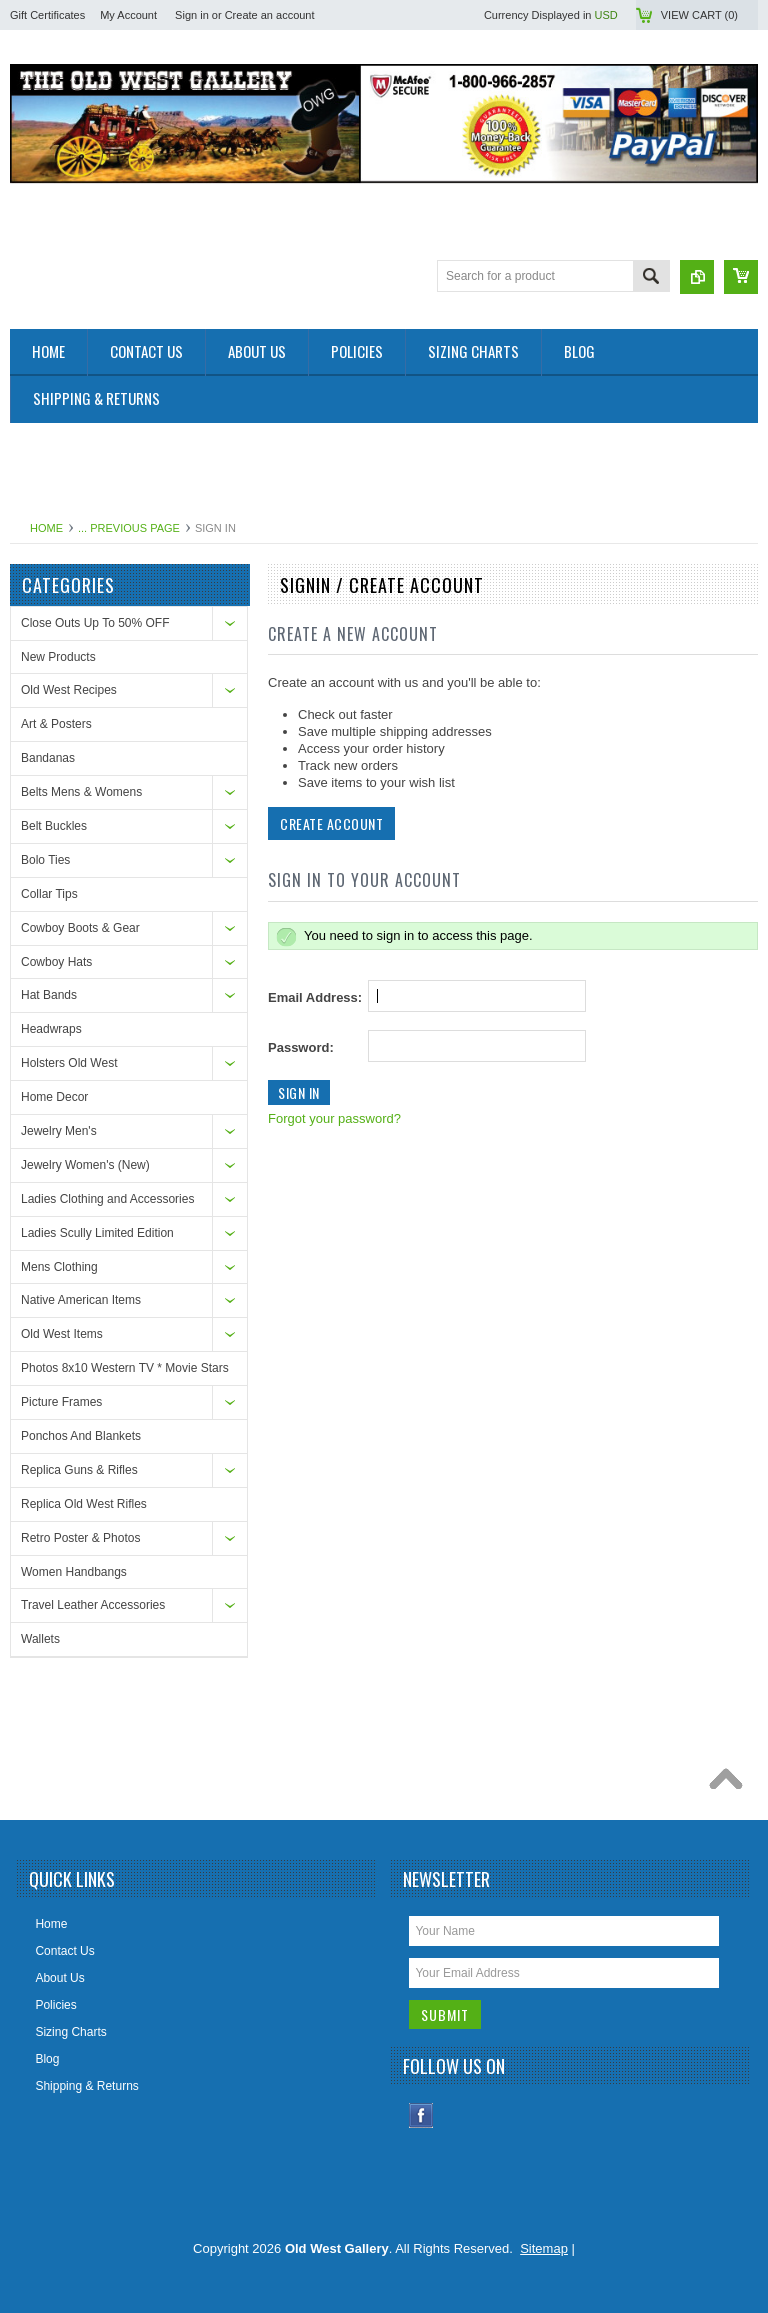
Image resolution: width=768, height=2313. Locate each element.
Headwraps (51, 1029)
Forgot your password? (334, 1118)
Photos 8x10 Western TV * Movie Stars (125, 1368)
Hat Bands (49, 995)
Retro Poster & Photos (80, 1538)
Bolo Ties (45, 860)
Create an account (270, 15)
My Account (128, 15)
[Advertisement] (374, 468)
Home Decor (54, 1097)
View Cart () (699, 15)
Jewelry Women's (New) (85, 1165)
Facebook (421, 2115)
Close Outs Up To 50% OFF (95, 623)
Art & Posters (56, 724)
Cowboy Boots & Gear (80, 928)
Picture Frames (61, 1402)
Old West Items (62, 1334)
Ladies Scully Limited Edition (97, 1233)
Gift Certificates (47, 15)
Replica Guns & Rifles (79, 1470)
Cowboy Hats (56, 962)
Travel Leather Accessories (93, 1605)
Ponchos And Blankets (81, 1436)
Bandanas (48, 758)
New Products (58, 657)
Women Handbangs (74, 1572)
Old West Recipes (69, 690)
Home (46, 528)
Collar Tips (49, 894)
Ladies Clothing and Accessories (107, 1199)
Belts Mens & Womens (81, 792)
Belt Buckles (54, 826)
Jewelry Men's (59, 1131)
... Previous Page (129, 528)
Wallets (40, 1639)
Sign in (192, 15)
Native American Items (81, 1300)
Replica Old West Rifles (84, 1504)
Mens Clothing (59, 1267)
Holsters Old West (69, 1063)
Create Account (331, 823)
